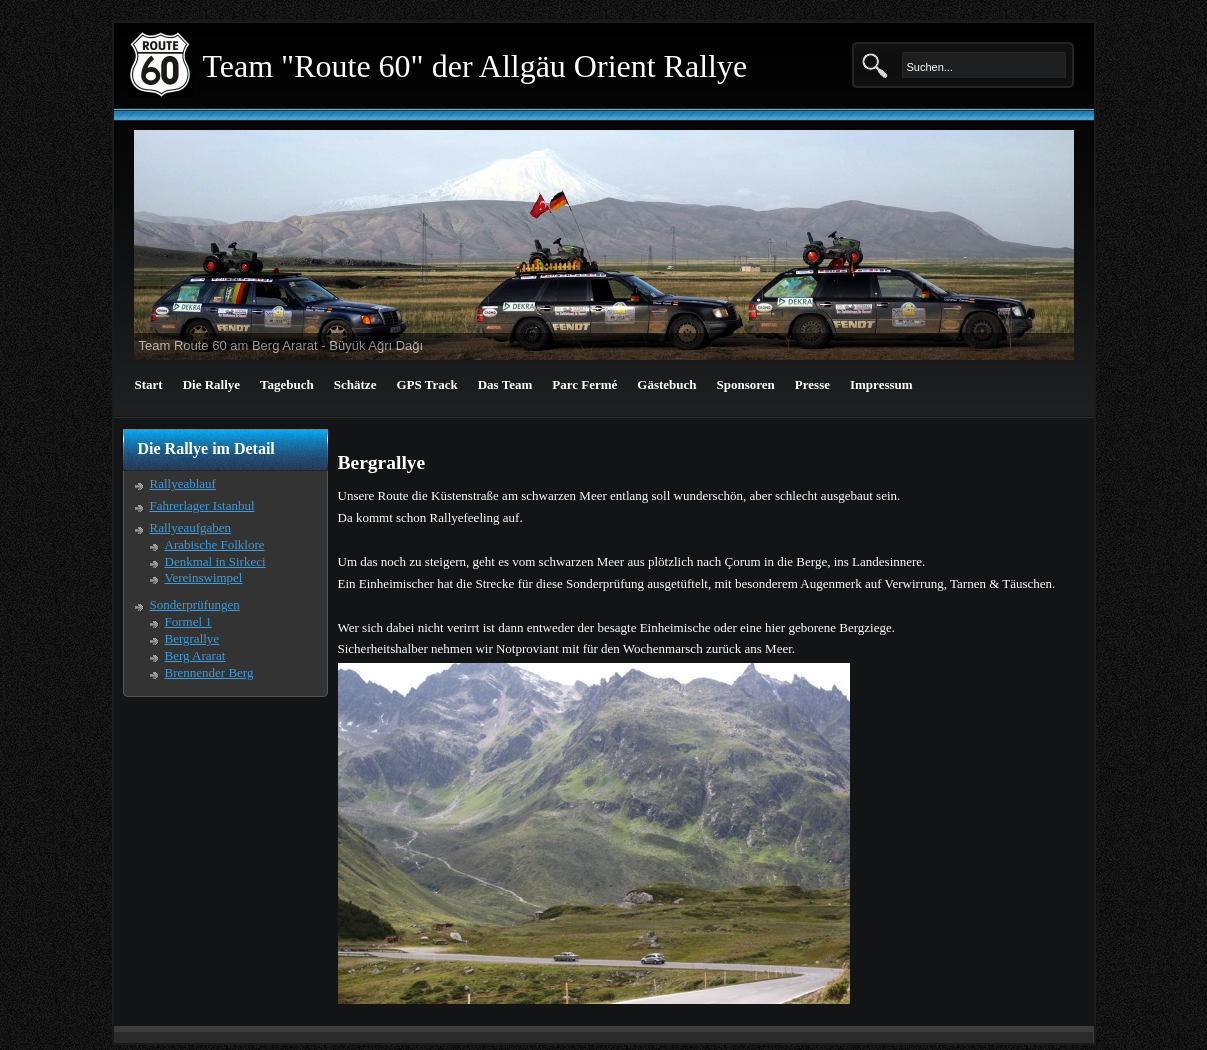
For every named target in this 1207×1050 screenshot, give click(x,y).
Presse (812, 384)
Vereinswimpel (204, 577)
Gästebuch (666, 384)
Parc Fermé (584, 384)
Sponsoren (746, 384)
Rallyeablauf (183, 483)
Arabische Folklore (215, 544)
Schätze (355, 384)
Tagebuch (287, 384)
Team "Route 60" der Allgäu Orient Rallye (475, 66)
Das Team (505, 384)
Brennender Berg (209, 672)
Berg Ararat (195, 655)
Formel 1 (188, 621)
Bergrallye (192, 638)
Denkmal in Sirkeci (215, 561)
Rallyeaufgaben (191, 527)
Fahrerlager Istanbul (202, 505)
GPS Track (426, 384)
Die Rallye (211, 384)
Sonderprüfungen (195, 604)
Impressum (881, 384)
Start (149, 384)
